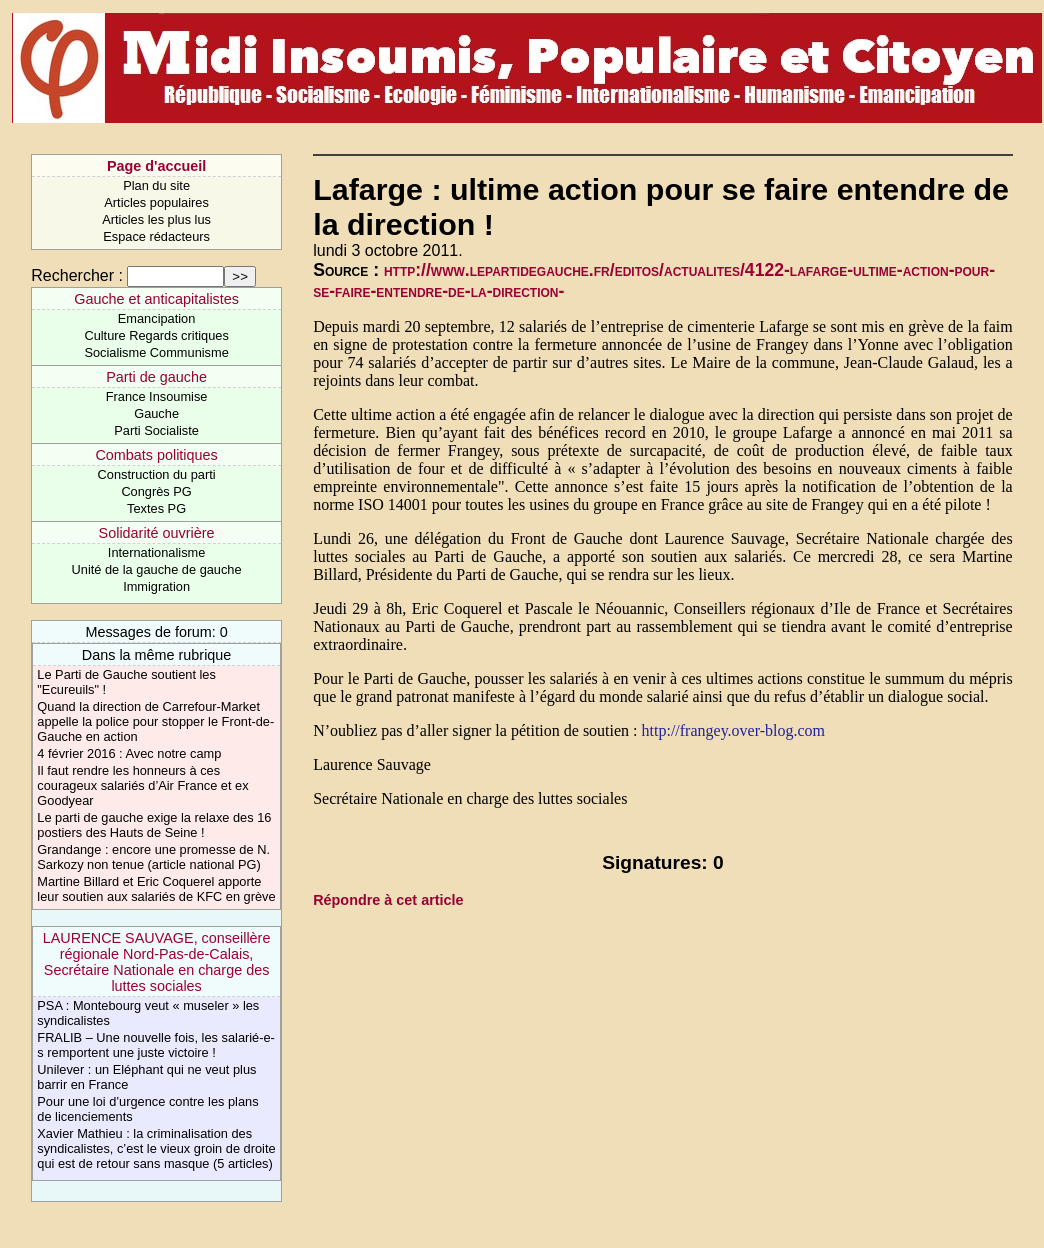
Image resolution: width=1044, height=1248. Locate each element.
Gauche (156, 413)
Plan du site (156, 185)
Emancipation (157, 318)
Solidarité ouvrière (157, 533)
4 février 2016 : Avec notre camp (129, 753)
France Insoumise (157, 396)
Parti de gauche (156, 377)
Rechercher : (77, 275)
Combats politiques (156, 455)
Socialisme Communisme (156, 352)
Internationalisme (156, 552)
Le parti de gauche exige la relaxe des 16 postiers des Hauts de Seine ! (154, 825)
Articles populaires (156, 202)
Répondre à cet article (388, 900)
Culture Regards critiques (156, 335)
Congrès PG (156, 491)
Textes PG (156, 508)
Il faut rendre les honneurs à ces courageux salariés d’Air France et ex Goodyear (142, 785)
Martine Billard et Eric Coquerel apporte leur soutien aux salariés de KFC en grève (156, 889)
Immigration (156, 586)
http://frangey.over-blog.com (733, 730)
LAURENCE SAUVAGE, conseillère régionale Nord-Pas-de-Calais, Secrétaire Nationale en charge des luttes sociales (157, 962)
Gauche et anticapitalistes (156, 299)
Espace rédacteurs (156, 236)
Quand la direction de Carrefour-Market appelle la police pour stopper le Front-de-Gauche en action (155, 721)
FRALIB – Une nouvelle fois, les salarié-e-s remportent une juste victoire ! (156, 1045)
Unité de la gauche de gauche (157, 569)
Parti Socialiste (156, 430)
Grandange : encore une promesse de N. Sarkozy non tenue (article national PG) (153, 857)
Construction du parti (157, 474)
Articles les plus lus (156, 219)
